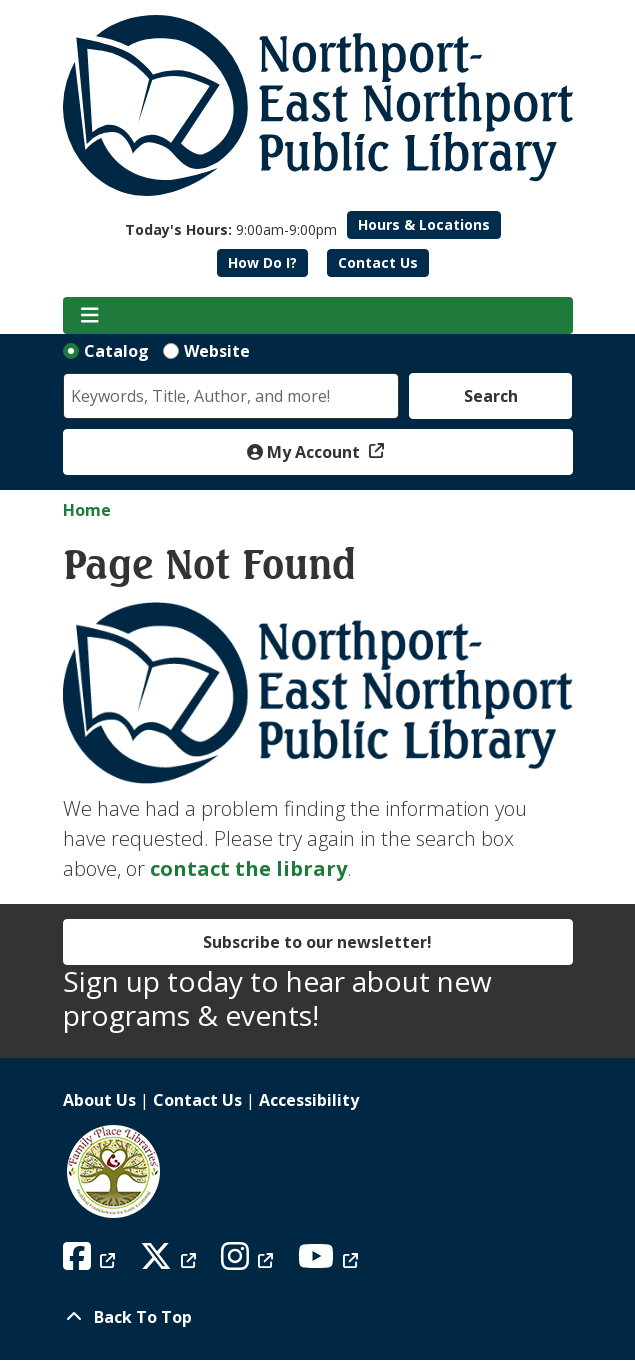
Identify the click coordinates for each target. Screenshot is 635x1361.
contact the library (248, 868)
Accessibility (309, 1100)
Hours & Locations (424, 224)
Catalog (116, 351)
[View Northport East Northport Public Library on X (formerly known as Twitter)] (170, 1262)
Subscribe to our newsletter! (317, 942)
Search (491, 396)
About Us (99, 1100)
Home (87, 510)
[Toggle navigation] (90, 316)
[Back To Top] (318, 1317)
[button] (231, 229)
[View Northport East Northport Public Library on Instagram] (249, 1262)
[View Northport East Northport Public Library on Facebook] (91, 1262)
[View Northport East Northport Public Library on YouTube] (330, 1262)
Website (217, 351)
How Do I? (262, 262)
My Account (305, 452)
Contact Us (378, 262)
